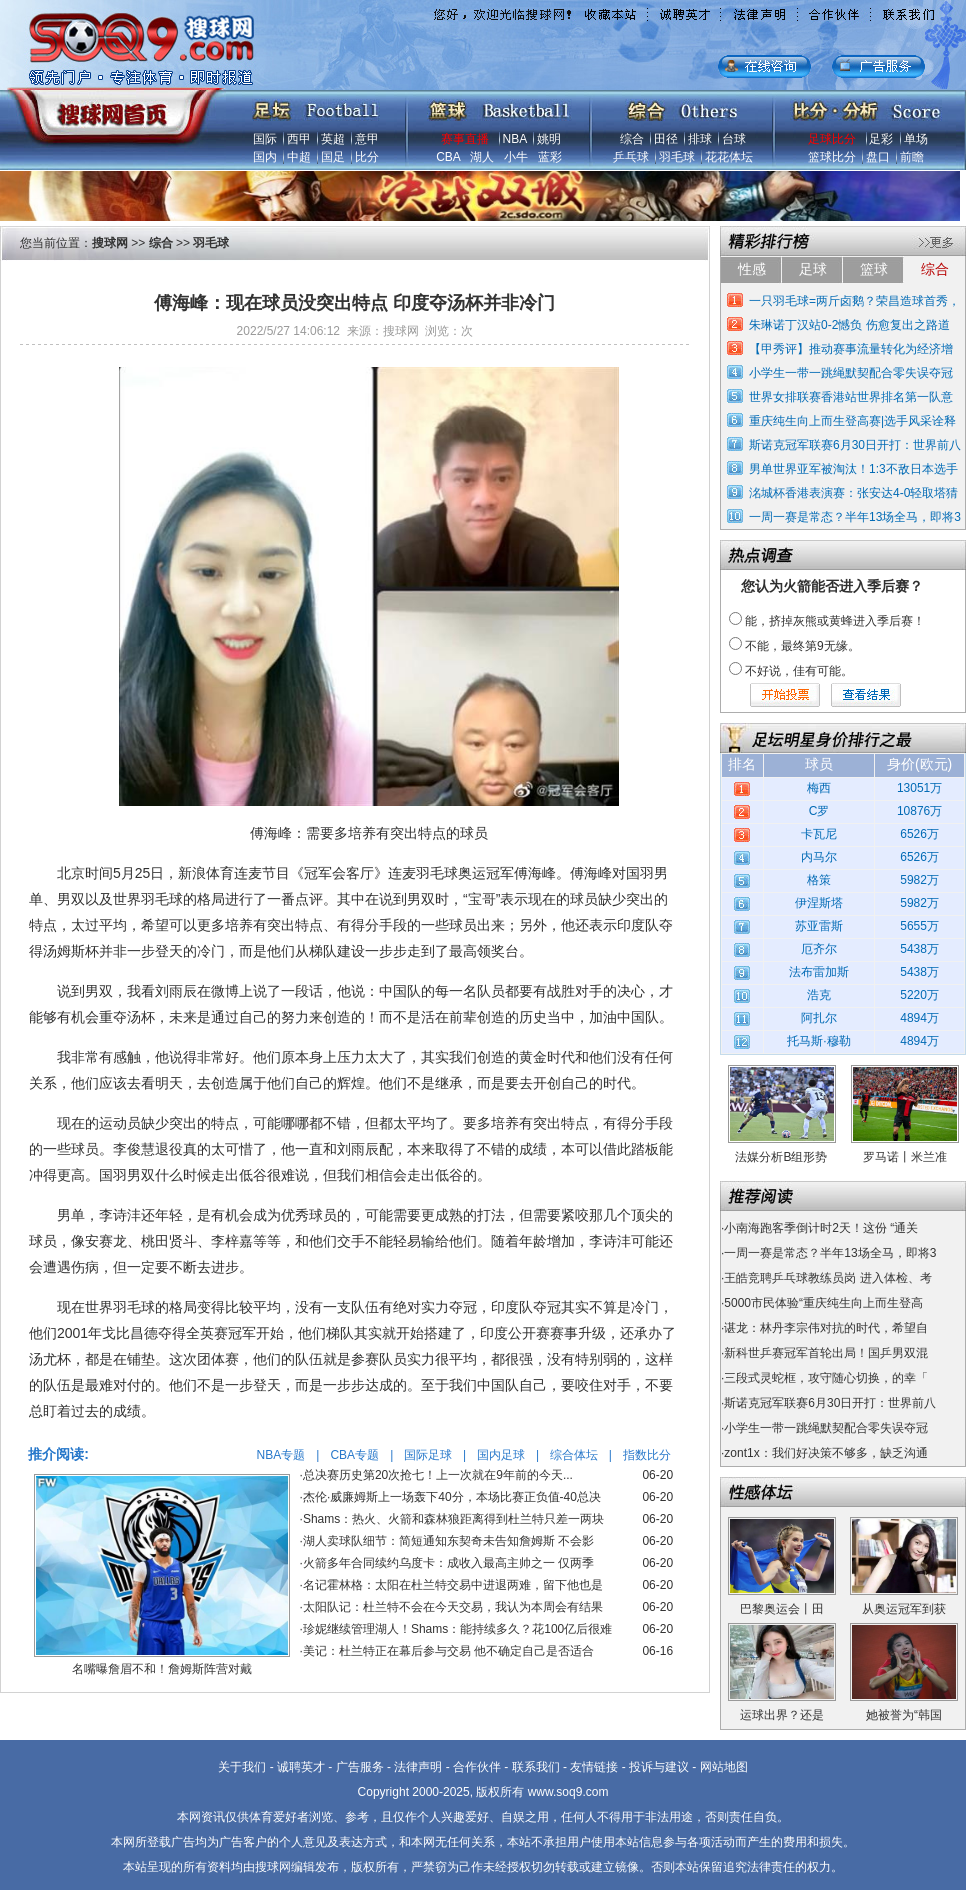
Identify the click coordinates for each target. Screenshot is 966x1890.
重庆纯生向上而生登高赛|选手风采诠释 (852, 421)
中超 (299, 157)
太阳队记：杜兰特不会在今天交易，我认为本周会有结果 (453, 1607)
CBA (448, 157)
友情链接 (594, 1767)
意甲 (367, 139)
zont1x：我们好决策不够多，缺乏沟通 (825, 1453)
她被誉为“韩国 (904, 1715)
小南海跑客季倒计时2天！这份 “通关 (821, 1228)
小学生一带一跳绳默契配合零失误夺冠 (851, 373)
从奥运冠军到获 (904, 1609)
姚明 (549, 139)
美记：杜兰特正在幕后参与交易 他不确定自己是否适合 (448, 1651)
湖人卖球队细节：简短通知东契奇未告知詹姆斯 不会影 (448, 1541)
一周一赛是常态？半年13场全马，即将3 (855, 517)
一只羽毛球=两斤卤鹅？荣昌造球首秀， (854, 301)
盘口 (878, 157)
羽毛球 (677, 157)
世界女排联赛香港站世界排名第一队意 (851, 397)
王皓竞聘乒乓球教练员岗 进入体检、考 (827, 1278)
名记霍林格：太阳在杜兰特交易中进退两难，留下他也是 (453, 1585)
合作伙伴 (477, 1767)
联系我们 (536, 1767)
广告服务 (360, 1767)
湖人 (482, 157)
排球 (700, 139)
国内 (265, 157)
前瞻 (912, 157)
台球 (734, 139)
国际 (265, 139)
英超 (333, 139)
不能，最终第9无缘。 (802, 646)
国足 (333, 157)
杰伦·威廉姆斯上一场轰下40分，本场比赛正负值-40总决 (452, 1497)
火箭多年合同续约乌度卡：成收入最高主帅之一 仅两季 (448, 1563)
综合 (632, 139)
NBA (515, 139)
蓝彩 (550, 157)
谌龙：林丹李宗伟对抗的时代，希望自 (826, 1328)
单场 (916, 139)
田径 (666, 139)
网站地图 (724, 1767)
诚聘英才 (301, 1767)
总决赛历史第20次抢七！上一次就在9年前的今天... (438, 1475)
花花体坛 (729, 157)
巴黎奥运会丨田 (782, 1609)
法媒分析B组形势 (781, 1157)
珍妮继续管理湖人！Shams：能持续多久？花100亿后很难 (457, 1629)
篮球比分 (832, 157)
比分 (367, 157)
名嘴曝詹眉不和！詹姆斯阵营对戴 (162, 1669)
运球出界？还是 (782, 1715)
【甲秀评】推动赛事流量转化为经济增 (851, 349)
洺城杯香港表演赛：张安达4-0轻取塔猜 (853, 493)
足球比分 (832, 139)
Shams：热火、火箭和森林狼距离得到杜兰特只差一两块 (453, 1519)
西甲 (299, 139)
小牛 (516, 157)
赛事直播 (465, 139)
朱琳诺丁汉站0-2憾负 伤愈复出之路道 (849, 325)
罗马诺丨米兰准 (905, 1157)
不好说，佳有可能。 (799, 671)
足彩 (881, 139)
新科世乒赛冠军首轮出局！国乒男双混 (826, 1353)
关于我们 (242, 1767)
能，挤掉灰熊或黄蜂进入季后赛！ (835, 621)
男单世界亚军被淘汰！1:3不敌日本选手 (853, 469)
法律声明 (418, 1767)
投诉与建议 (659, 1767)
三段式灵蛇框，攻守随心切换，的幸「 (826, 1378)
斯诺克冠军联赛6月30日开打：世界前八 (855, 445)
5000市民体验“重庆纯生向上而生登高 (823, 1303)
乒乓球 (631, 157)
